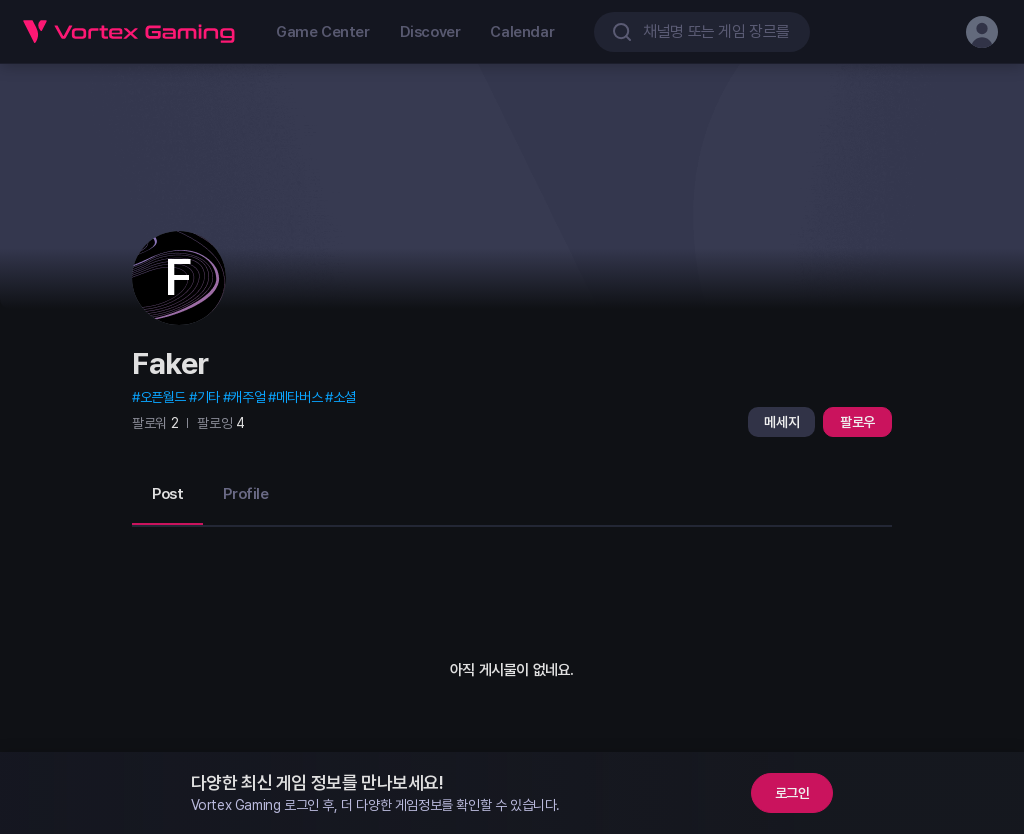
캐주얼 (247, 397)
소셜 (344, 397)
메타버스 (299, 397)
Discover (430, 32)
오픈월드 (163, 397)
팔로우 (857, 422)
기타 (208, 397)
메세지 (781, 422)
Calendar (522, 32)
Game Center (323, 32)
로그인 (792, 793)
